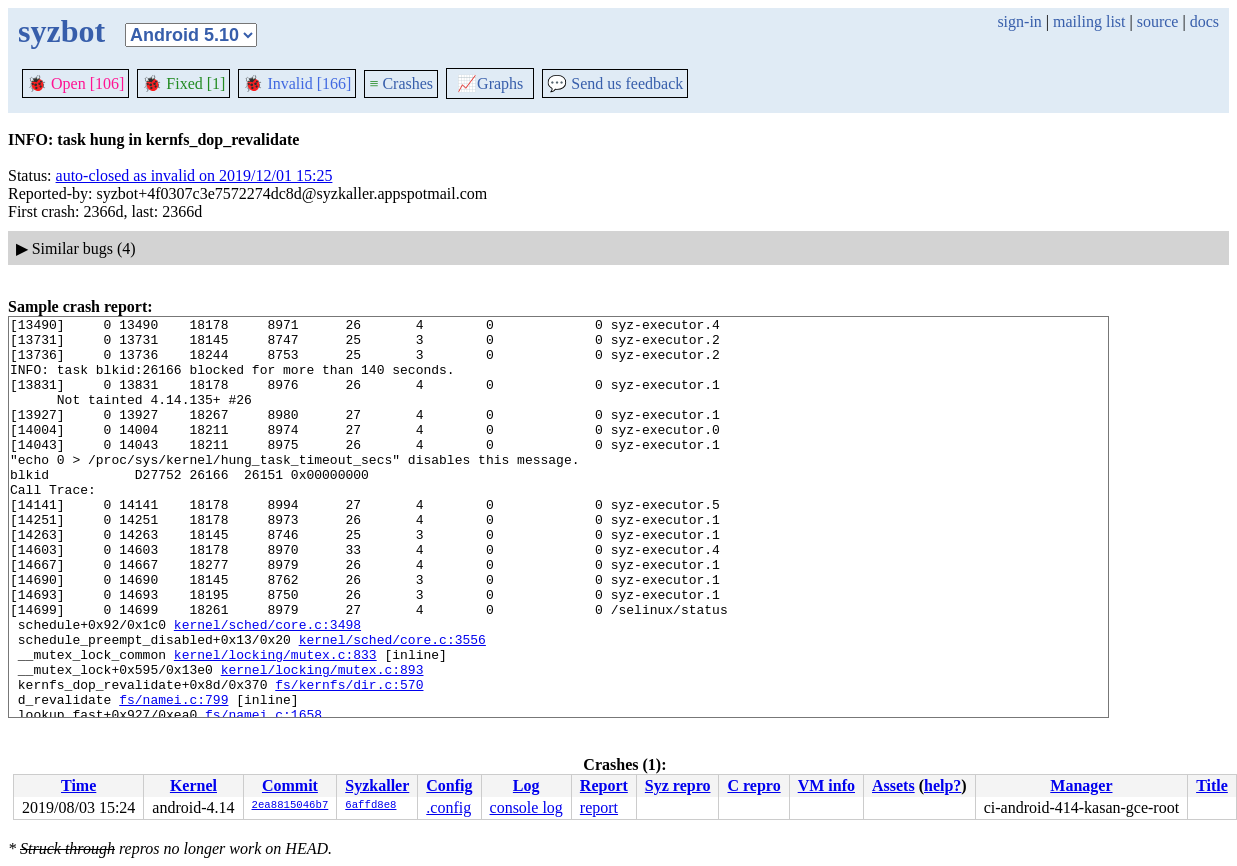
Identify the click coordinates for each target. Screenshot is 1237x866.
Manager (1081, 785)
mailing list (1089, 21)
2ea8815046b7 (290, 806)
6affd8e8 (370, 806)
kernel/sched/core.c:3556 (392, 705)
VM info (826, 785)
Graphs (490, 83)
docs (1204, 21)
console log (526, 807)
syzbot (61, 31)
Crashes (401, 83)
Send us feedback (615, 83)
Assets (893, 785)
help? (942, 785)
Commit (290, 785)
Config (449, 785)
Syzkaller (377, 785)
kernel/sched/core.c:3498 (267, 687)
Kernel (193, 785)
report (599, 807)
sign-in (1019, 21)
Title (1212, 785)
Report (604, 785)
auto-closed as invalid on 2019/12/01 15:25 (194, 175)
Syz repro (678, 785)
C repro (753, 785)
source (1158, 21)
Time (78, 785)
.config (448, 807)
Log (526, 785)
